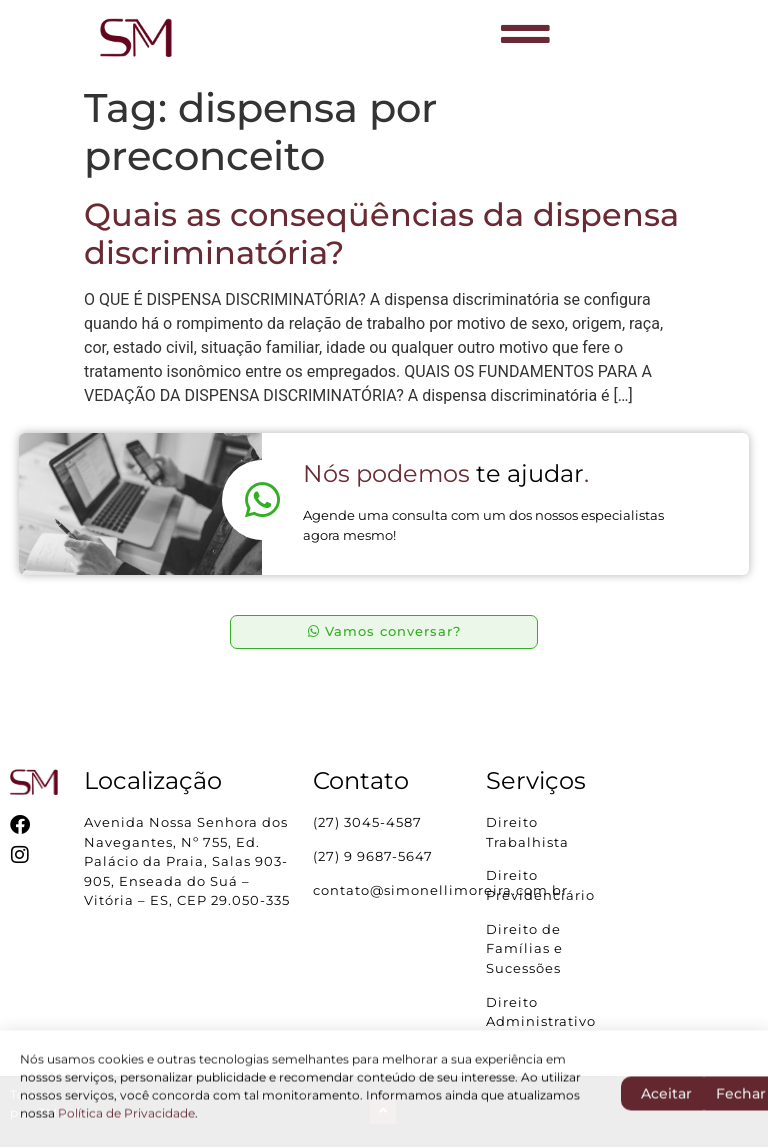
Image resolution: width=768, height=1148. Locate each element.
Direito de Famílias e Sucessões (525, 950)
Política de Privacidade (126, 1125)
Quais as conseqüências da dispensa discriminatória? (381, 234)
